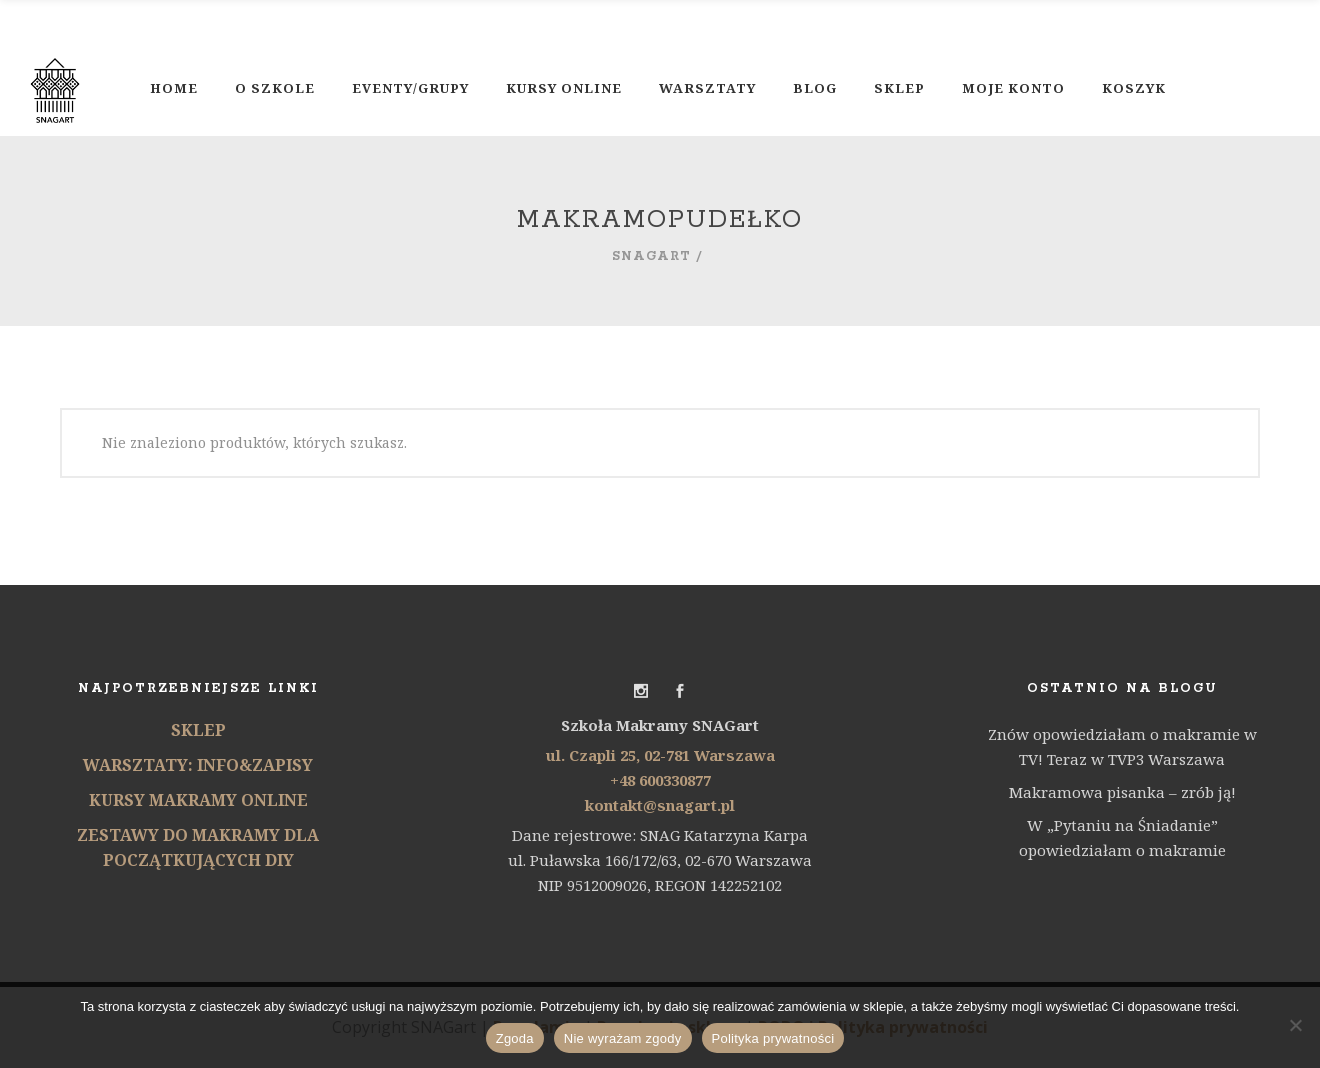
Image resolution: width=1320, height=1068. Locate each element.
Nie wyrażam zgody (623, 1038)
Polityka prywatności (773, 1038)
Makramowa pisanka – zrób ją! (1122, 792)
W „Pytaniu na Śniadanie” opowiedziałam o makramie (1122, 837)
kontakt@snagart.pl (660, 805)
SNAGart (651, 256)
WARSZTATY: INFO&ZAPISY (198, 765)
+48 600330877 (660, 780)
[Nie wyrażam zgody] (1295, 1025)
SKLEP (198, 730)
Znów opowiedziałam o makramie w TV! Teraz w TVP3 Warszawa (1122, 746)
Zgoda (515, 1038)
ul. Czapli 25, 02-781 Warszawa (660, 755)
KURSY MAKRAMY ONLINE (198, 800)
